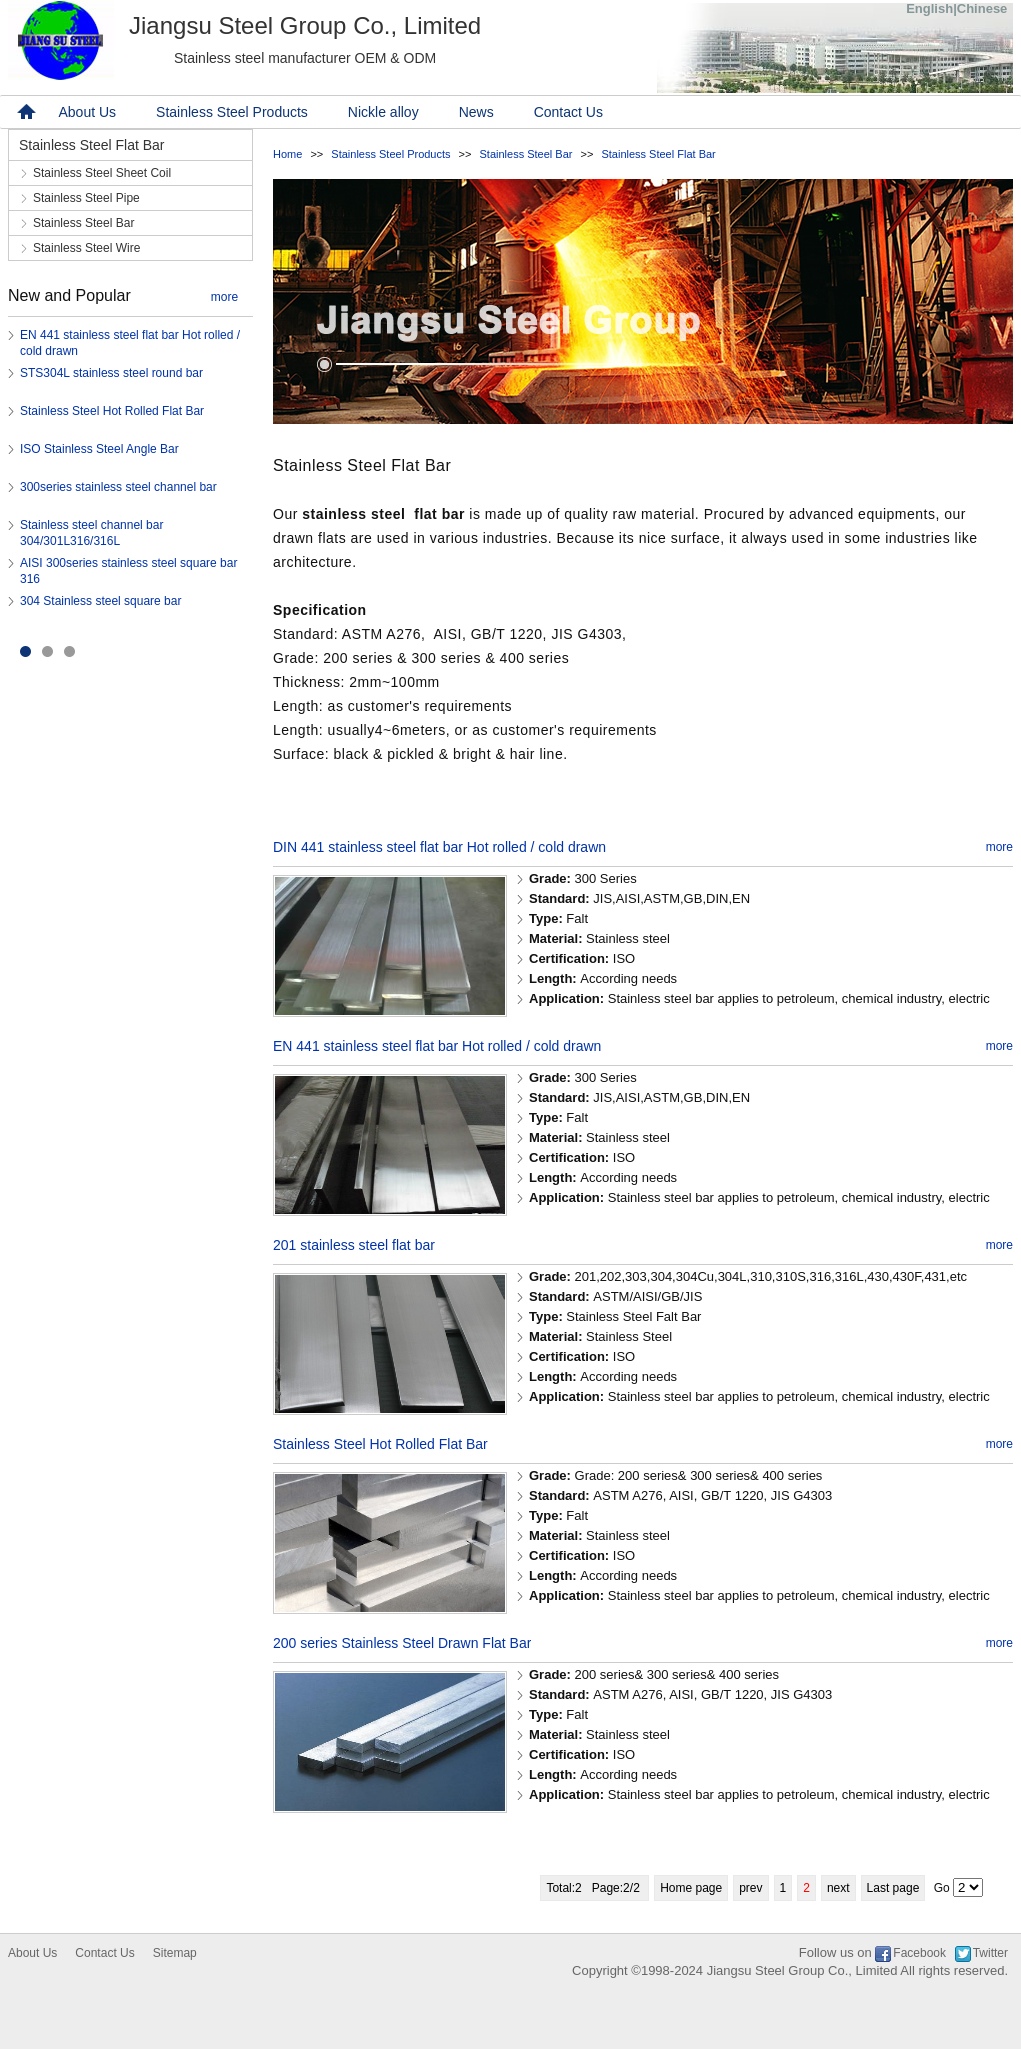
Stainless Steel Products (232, 112)
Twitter (990, 1953)
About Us (88, 112)
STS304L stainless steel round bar (111, 373)
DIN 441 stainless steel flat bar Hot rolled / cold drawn (439, 847)
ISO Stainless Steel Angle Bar (99, 449)
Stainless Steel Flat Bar (658, 154)
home (24, 112)
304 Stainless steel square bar (100, 601)
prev (750, 1888)
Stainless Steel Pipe (86, 198)
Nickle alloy (383, 112)
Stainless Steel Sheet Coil (102, 173)
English (929, 8)
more (224, 297)
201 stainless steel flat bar (354, 1245)
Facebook (919, 1953)
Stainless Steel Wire (86, 248)
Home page (691, 1888)
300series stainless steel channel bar (118, 487)
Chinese (982, 8)
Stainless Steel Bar (526, 154)
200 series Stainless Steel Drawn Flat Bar (402, 1643)
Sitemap (175, 1953)
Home (287, 154)
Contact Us (568, 112)
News (476, 112)
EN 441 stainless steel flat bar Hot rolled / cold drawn (437, 1046)
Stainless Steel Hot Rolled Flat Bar (112, 411)
